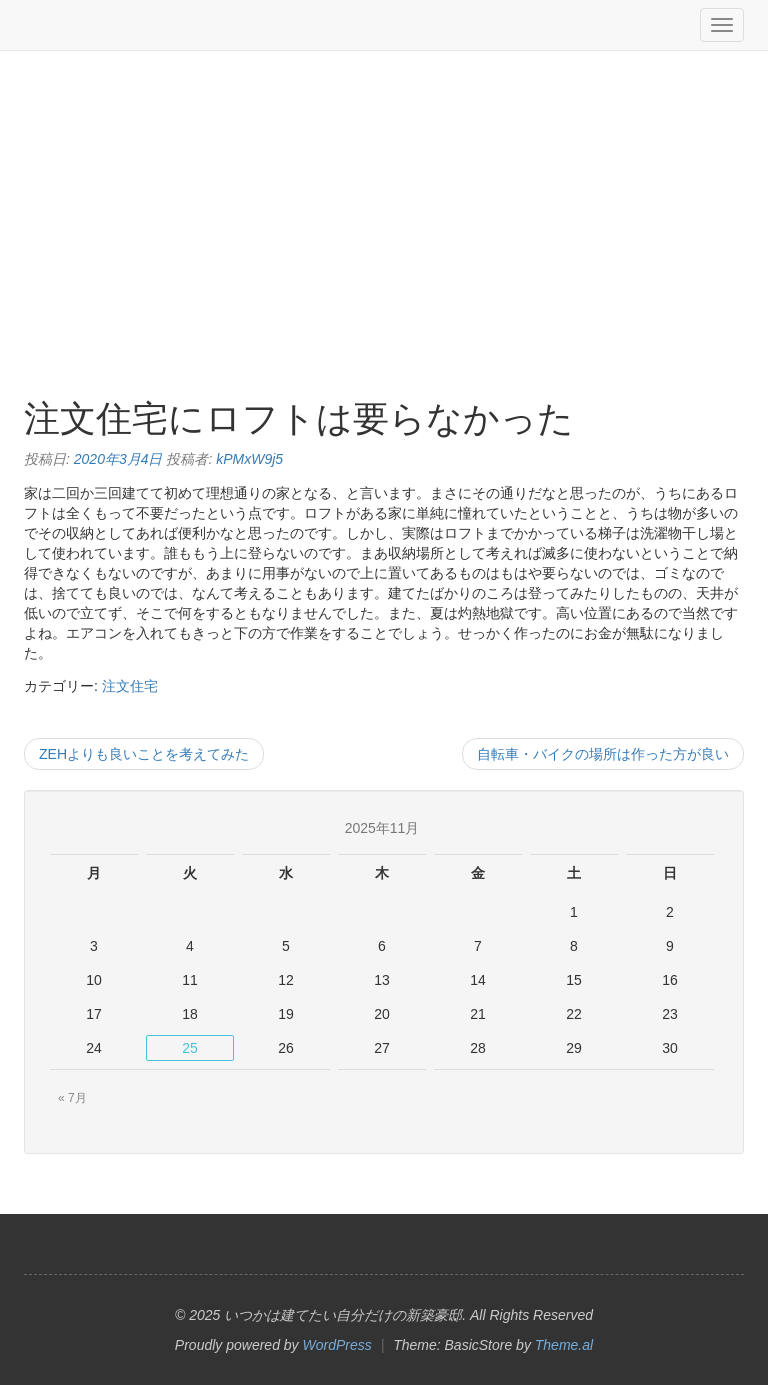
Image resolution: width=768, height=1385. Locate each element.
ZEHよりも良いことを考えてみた (144, 754)
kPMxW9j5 (249, 459)
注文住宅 (130, 686)
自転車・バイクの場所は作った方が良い (603, 754)
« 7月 (72, 1098)
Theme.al (564, 1345)
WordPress (337, 1345)
